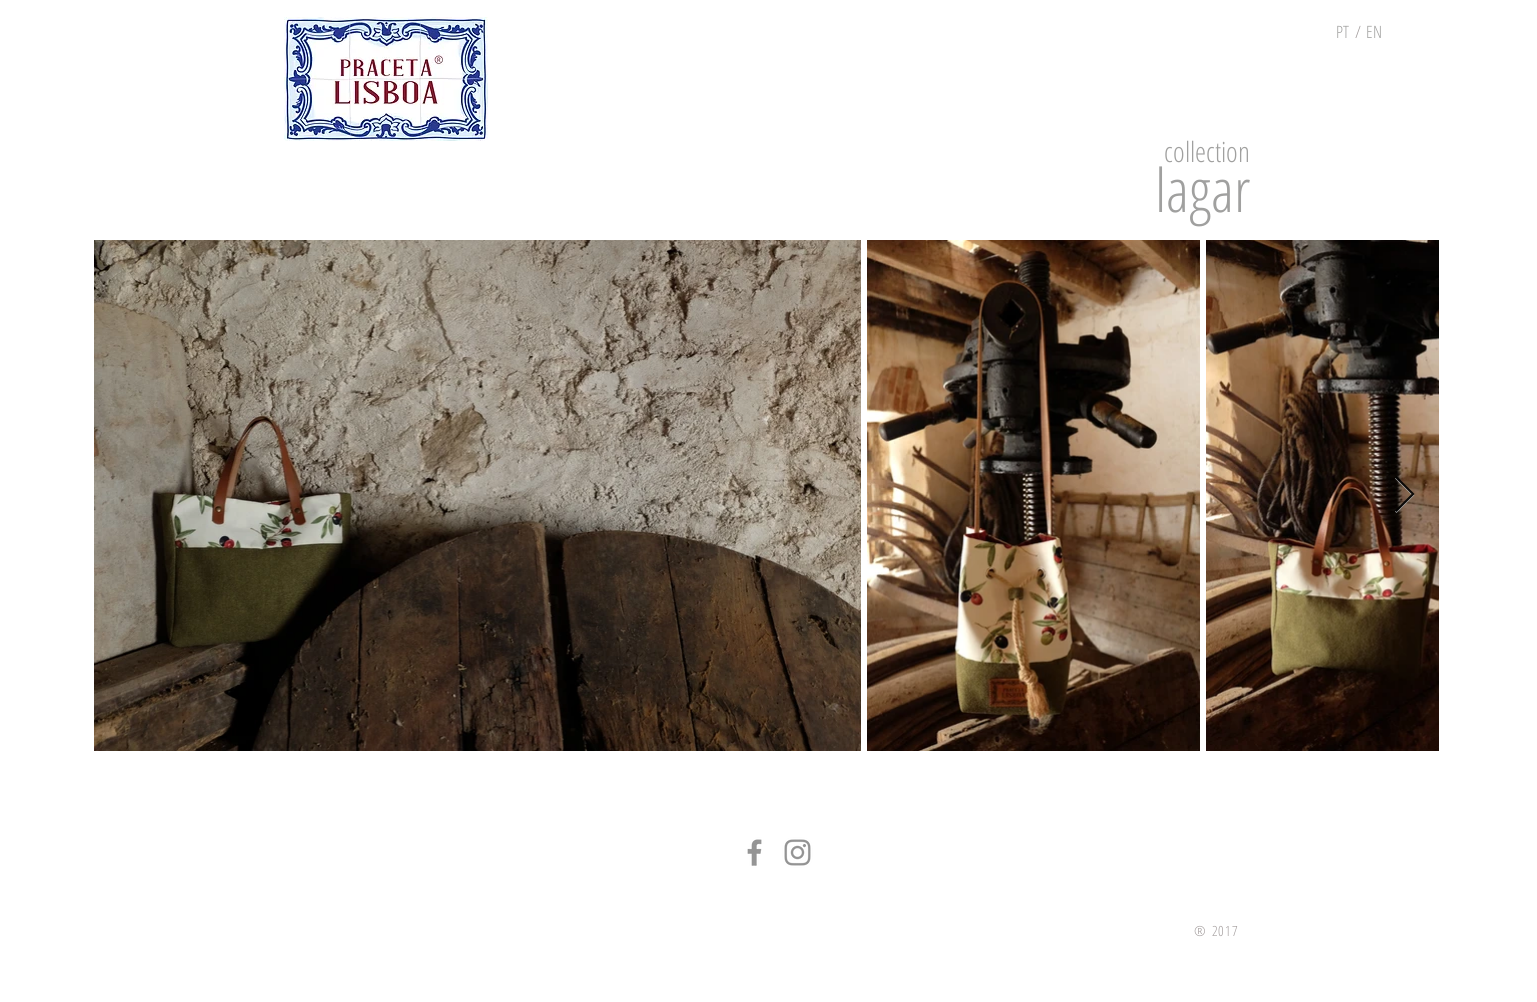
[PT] (1342, 31)
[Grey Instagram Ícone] (797, 852)
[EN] (1374, 31)
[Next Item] (1404, 495)
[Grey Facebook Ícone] (754, 852)
